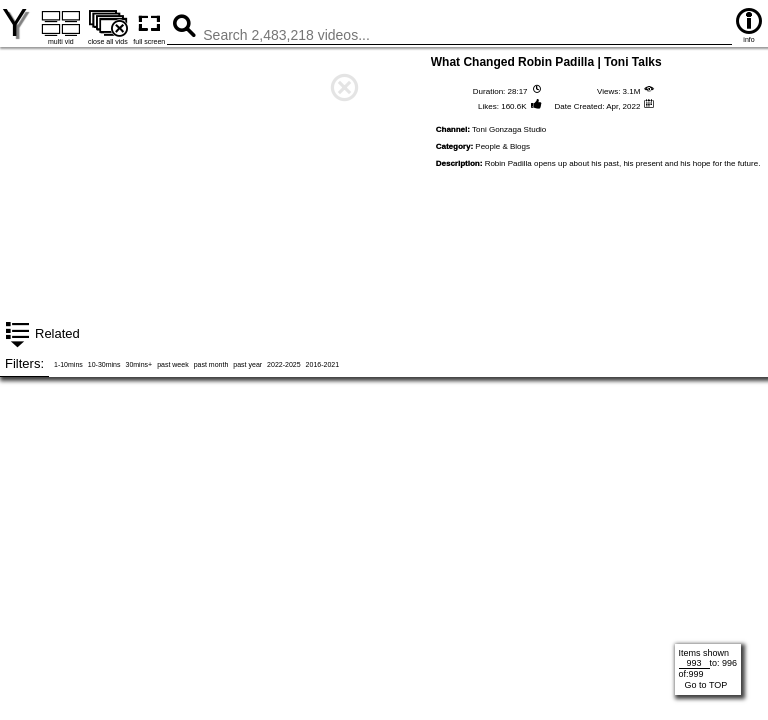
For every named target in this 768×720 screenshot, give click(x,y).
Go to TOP (706, 685)
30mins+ (138, 364)
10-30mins (104, 364)
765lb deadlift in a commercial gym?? (576, 332)
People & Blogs (502, 146)
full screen (149, 26)
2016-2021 (322, 364)
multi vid (60, 26)
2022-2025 (283, 364)
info (749, 24)
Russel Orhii (191, 517)
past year (247, 364)
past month (211, 364)
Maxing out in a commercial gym (191, 332)
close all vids (107, 26)
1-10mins (68, 364)
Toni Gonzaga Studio (509, 129)
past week (173, 364)
